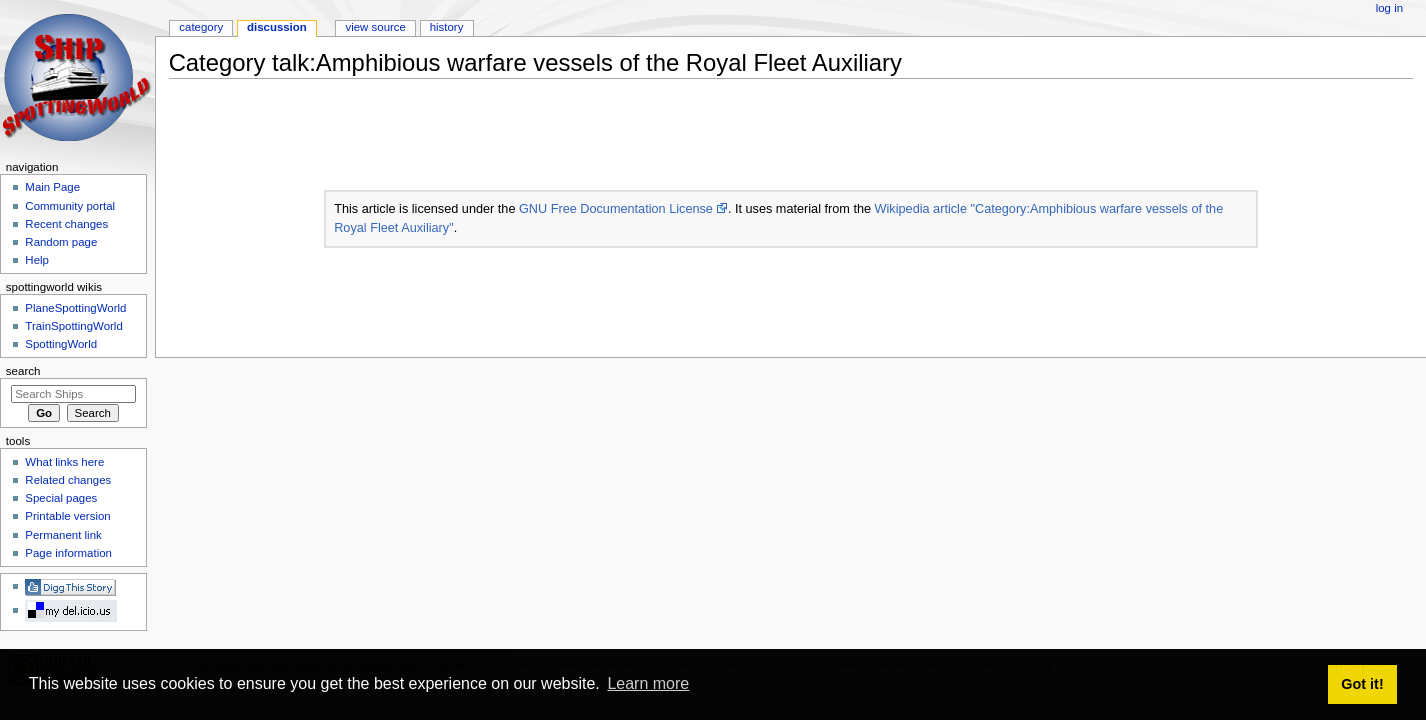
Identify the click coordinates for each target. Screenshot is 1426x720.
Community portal (70, 206)
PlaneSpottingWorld (75, 308)
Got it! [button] (1362, 684)
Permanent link (63, 535)
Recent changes (66, 224)
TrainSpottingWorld (73, 326)
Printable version (67, 516)
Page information (68, 553)
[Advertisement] (533, 139)
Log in (1389, 8)
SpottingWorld (61, 344)
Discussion (277, 27)
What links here (64, 462)
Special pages (61, 498)
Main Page (52, 187)
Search (23, 371)
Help (37, 260)
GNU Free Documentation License (616, 209)
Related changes (68, 480)
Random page (61, 242)
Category (201, 27)
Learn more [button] (648, 683)
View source (375, 27)
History (447, 27)
